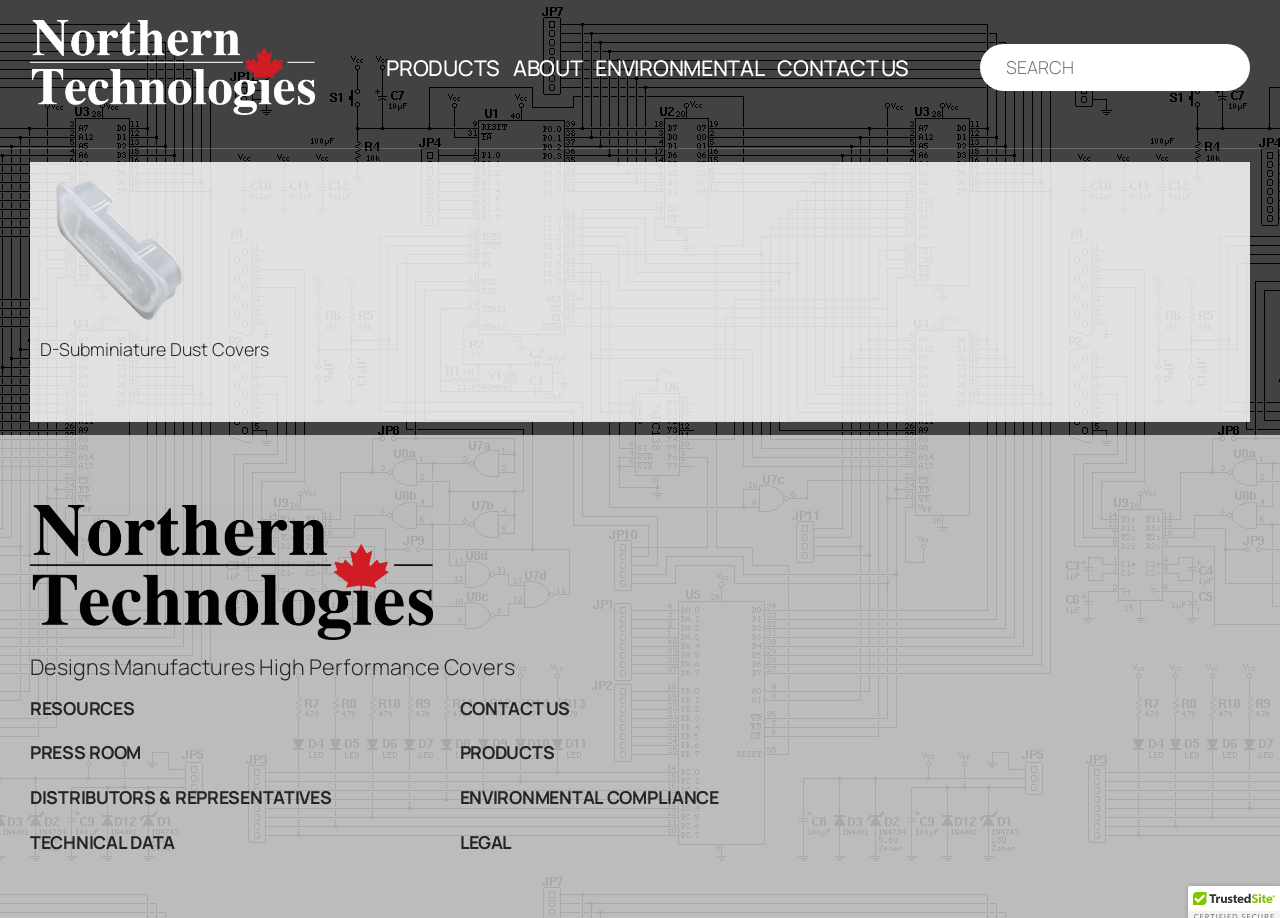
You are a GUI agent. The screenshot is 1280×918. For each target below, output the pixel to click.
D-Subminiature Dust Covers (154, 349)
